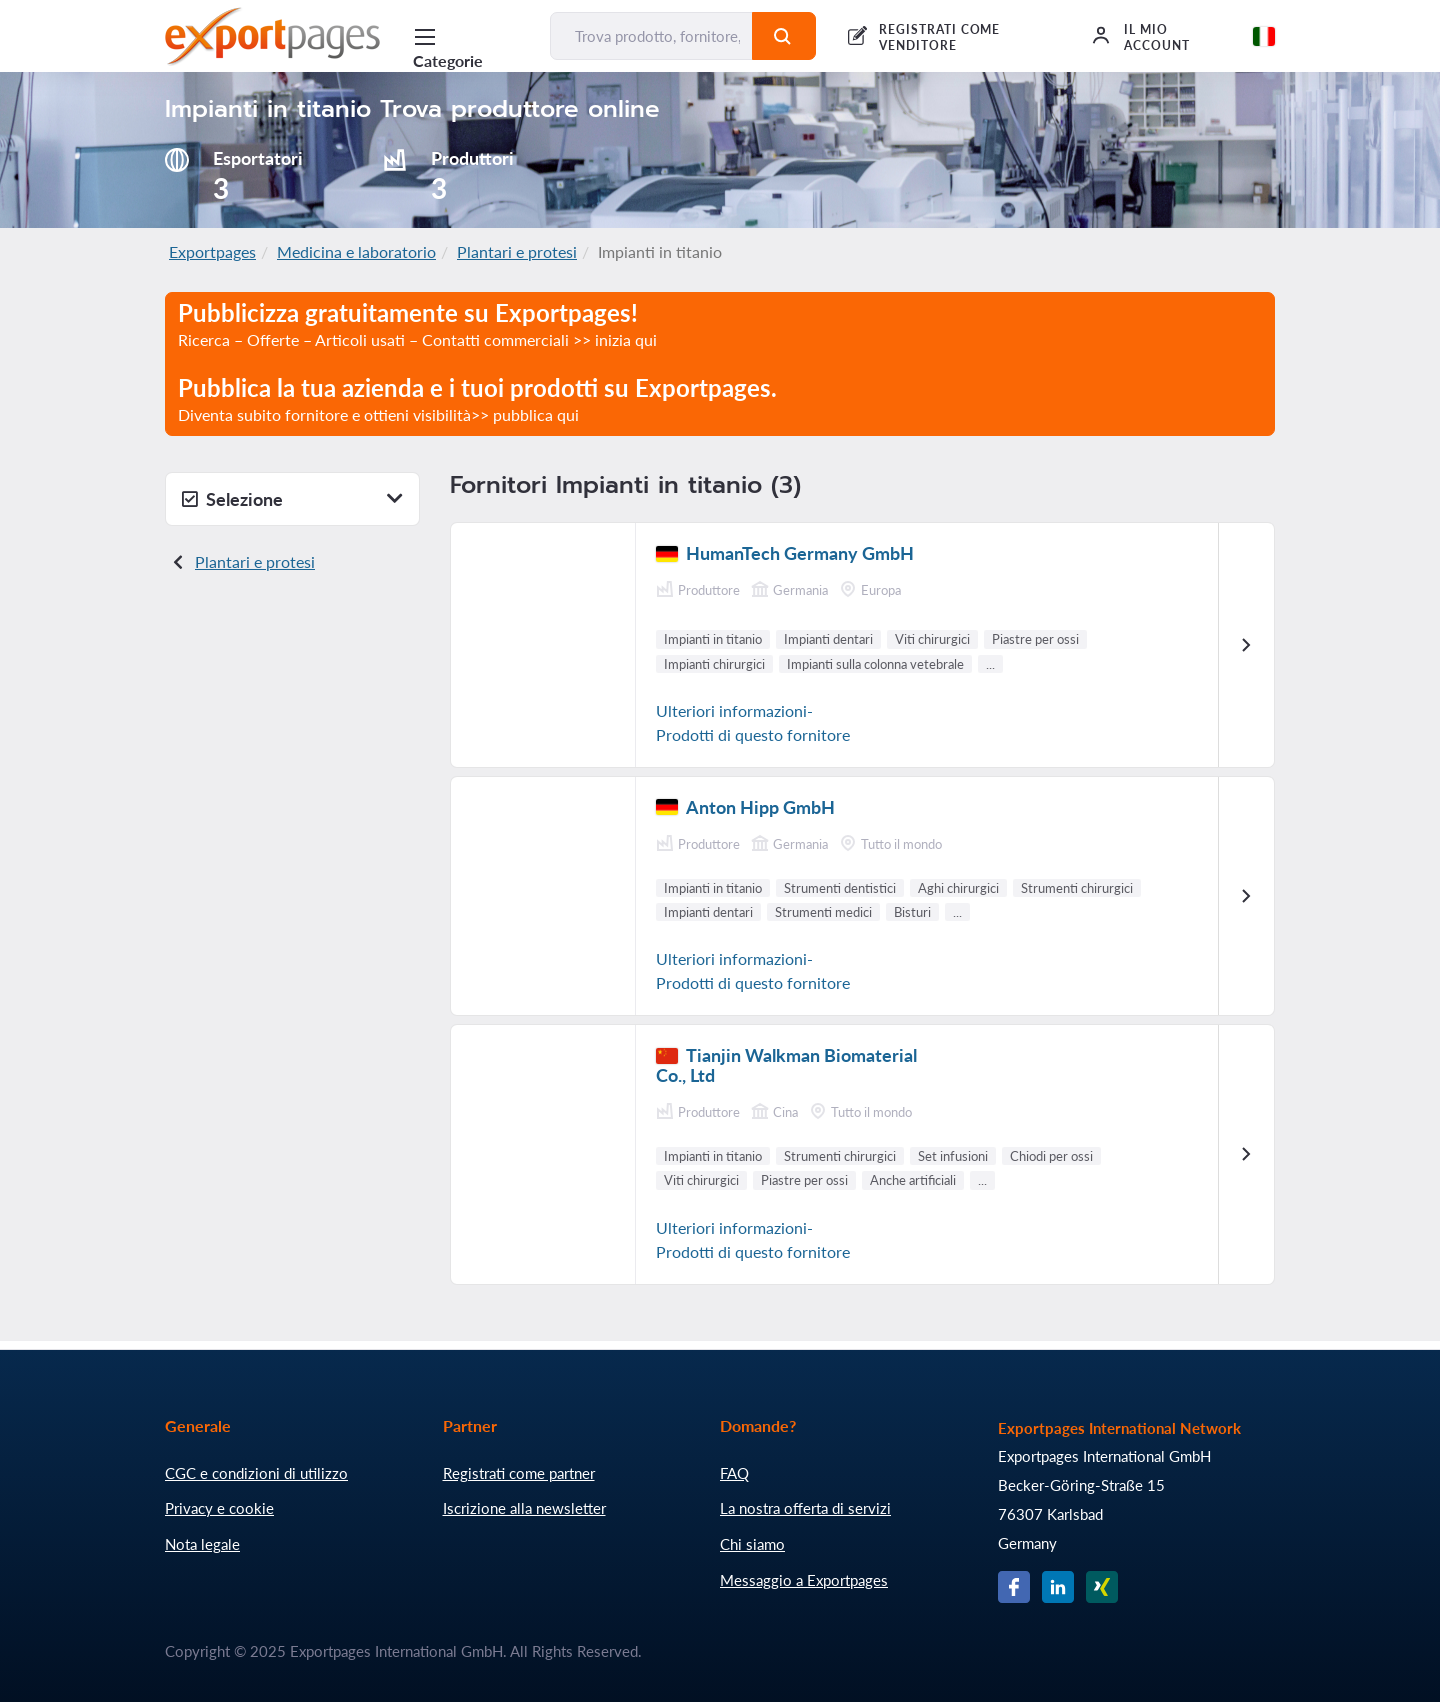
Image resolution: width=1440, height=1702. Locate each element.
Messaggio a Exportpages (804, 1580)
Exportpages (212, 251)
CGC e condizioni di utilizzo (256, 1473)
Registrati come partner (519, 1473)
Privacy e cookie (219, 1508)
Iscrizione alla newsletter (524, 1508)
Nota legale (202, 1544)
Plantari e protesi (517, 251)
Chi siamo (752, 1544)
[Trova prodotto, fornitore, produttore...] (651, 36)
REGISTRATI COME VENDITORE (939, 37)
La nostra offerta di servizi (805, 1508)
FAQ (734, 1473)
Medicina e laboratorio (356, 251)
